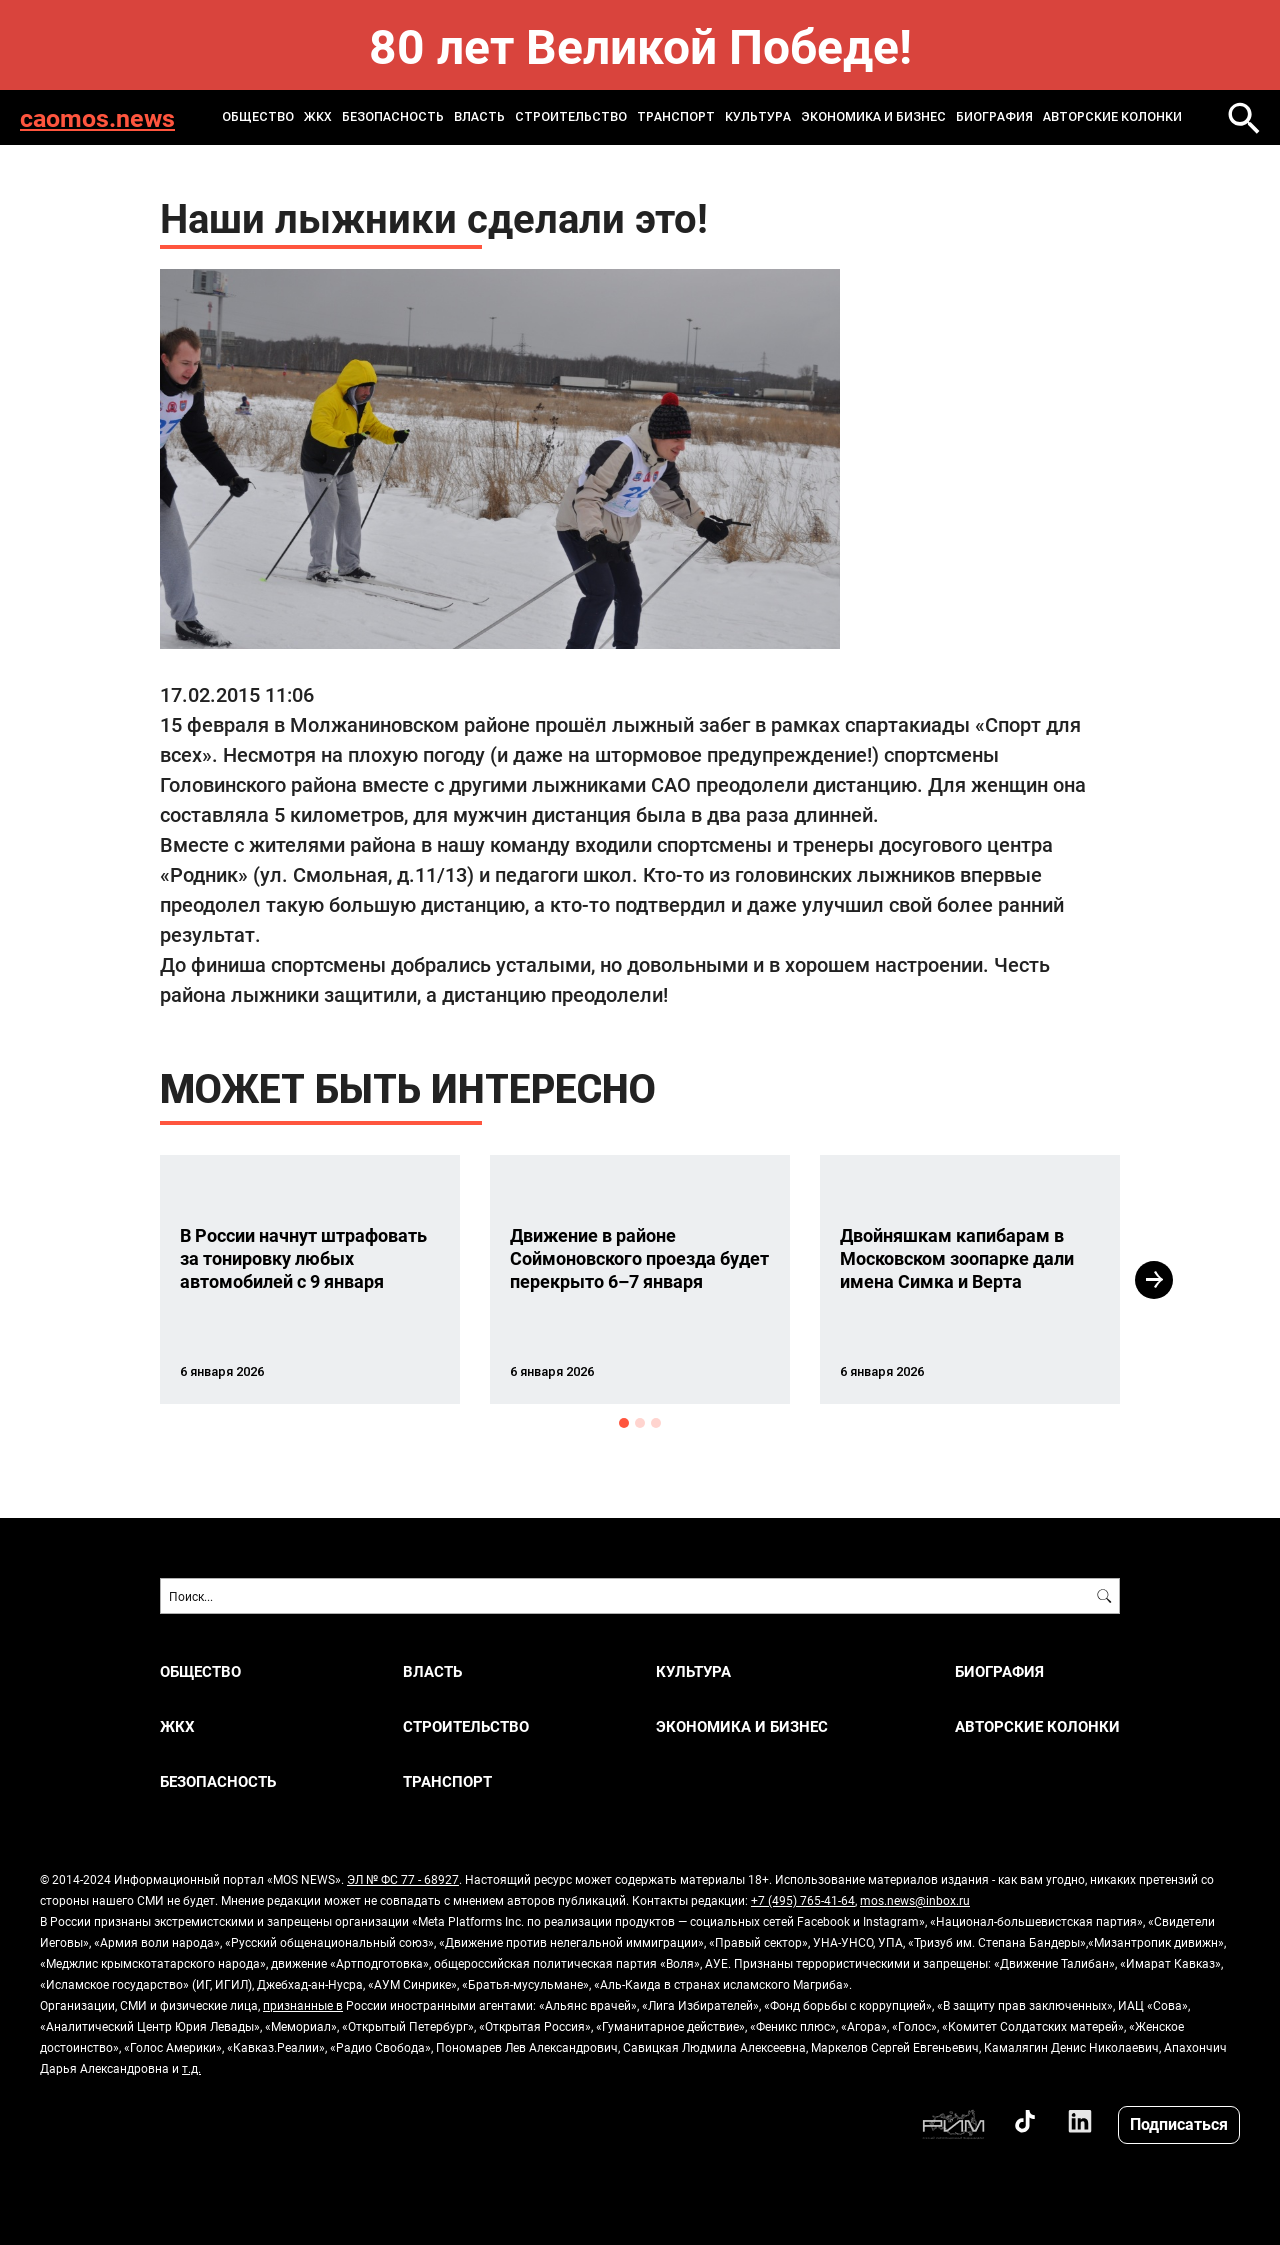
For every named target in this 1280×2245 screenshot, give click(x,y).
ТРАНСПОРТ (676, 117)
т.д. (191, 2068)
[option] (310, 1279)
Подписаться (1179, 2123)
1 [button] (624, 1423)
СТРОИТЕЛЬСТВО (571, 117)
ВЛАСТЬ (479, 117)
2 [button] (640, 1423)
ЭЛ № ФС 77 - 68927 (403, 1879)
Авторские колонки (1112, 117)
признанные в (303, 2005)
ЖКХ (318, 117)
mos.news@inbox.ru (915, 1900)
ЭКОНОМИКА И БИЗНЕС (873, 117)
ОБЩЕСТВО (258, 117)
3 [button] (656, 1423)
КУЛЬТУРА (758, 117)
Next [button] (1154, 1280)
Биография (994, 117)
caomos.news (97, 117)
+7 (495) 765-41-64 (803, 1900)
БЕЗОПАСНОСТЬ (393, 117)
